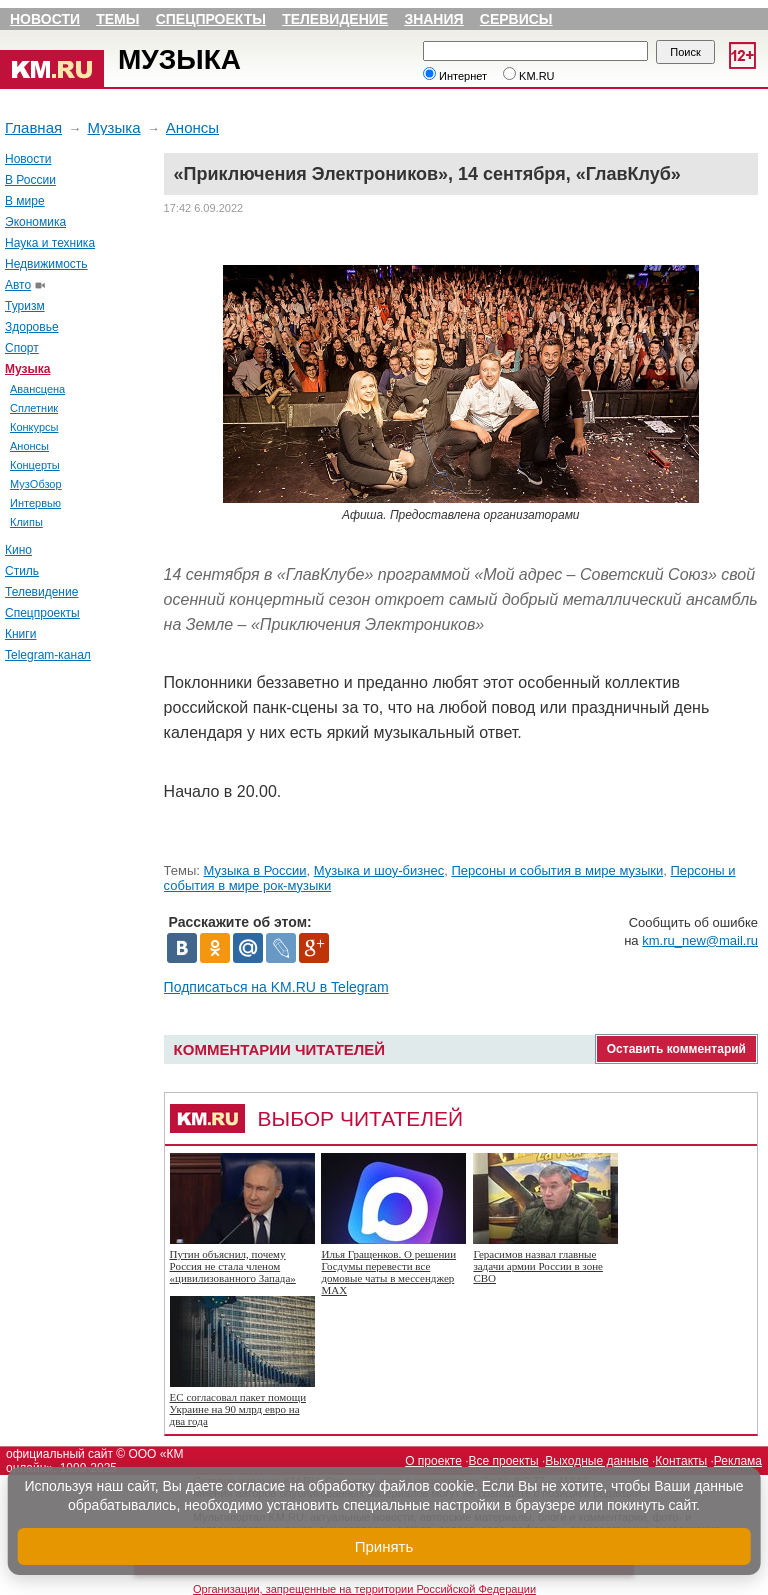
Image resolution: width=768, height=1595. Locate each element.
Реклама (738, 1461)
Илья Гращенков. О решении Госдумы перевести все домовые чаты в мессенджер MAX (388, 1272)
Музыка (179, 59)
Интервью (35, 503)
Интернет (455, 76)
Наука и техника (50, 243)
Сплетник (34, 408)
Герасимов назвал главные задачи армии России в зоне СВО (538, 1266)
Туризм (25, 306)
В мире (25, 201)
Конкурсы (34, 427)
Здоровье (32, 327)
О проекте (433, 1461)
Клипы (26, 522)
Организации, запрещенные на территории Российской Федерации (364, 1589)
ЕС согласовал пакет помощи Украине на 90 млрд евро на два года (238, 1409)
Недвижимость (46, 264)
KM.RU (529, 76)
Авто (18, 285)
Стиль (22, 571)
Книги (20, 634)
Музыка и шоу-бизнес (379, 870)
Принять (384, 1546)
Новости (45, 19)
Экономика (35, 222)
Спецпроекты (211, 19)
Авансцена (37, 389)
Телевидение (335, 19)
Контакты (681, 1461)
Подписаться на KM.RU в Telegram (276, 987)
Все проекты (504, 1461)
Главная (33, 127)
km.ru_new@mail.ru (700, 940)
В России (30, 180)
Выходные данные (596, 1461)
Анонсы (192, 127)
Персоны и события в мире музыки (557, 870)
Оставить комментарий (676, 1049)
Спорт (22, 348)
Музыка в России (255, 870)
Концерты (35, 465)
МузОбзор (36, 484)
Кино (18, 550)
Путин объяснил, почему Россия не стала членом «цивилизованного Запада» (233, 1266)
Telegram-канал (48, 655)
